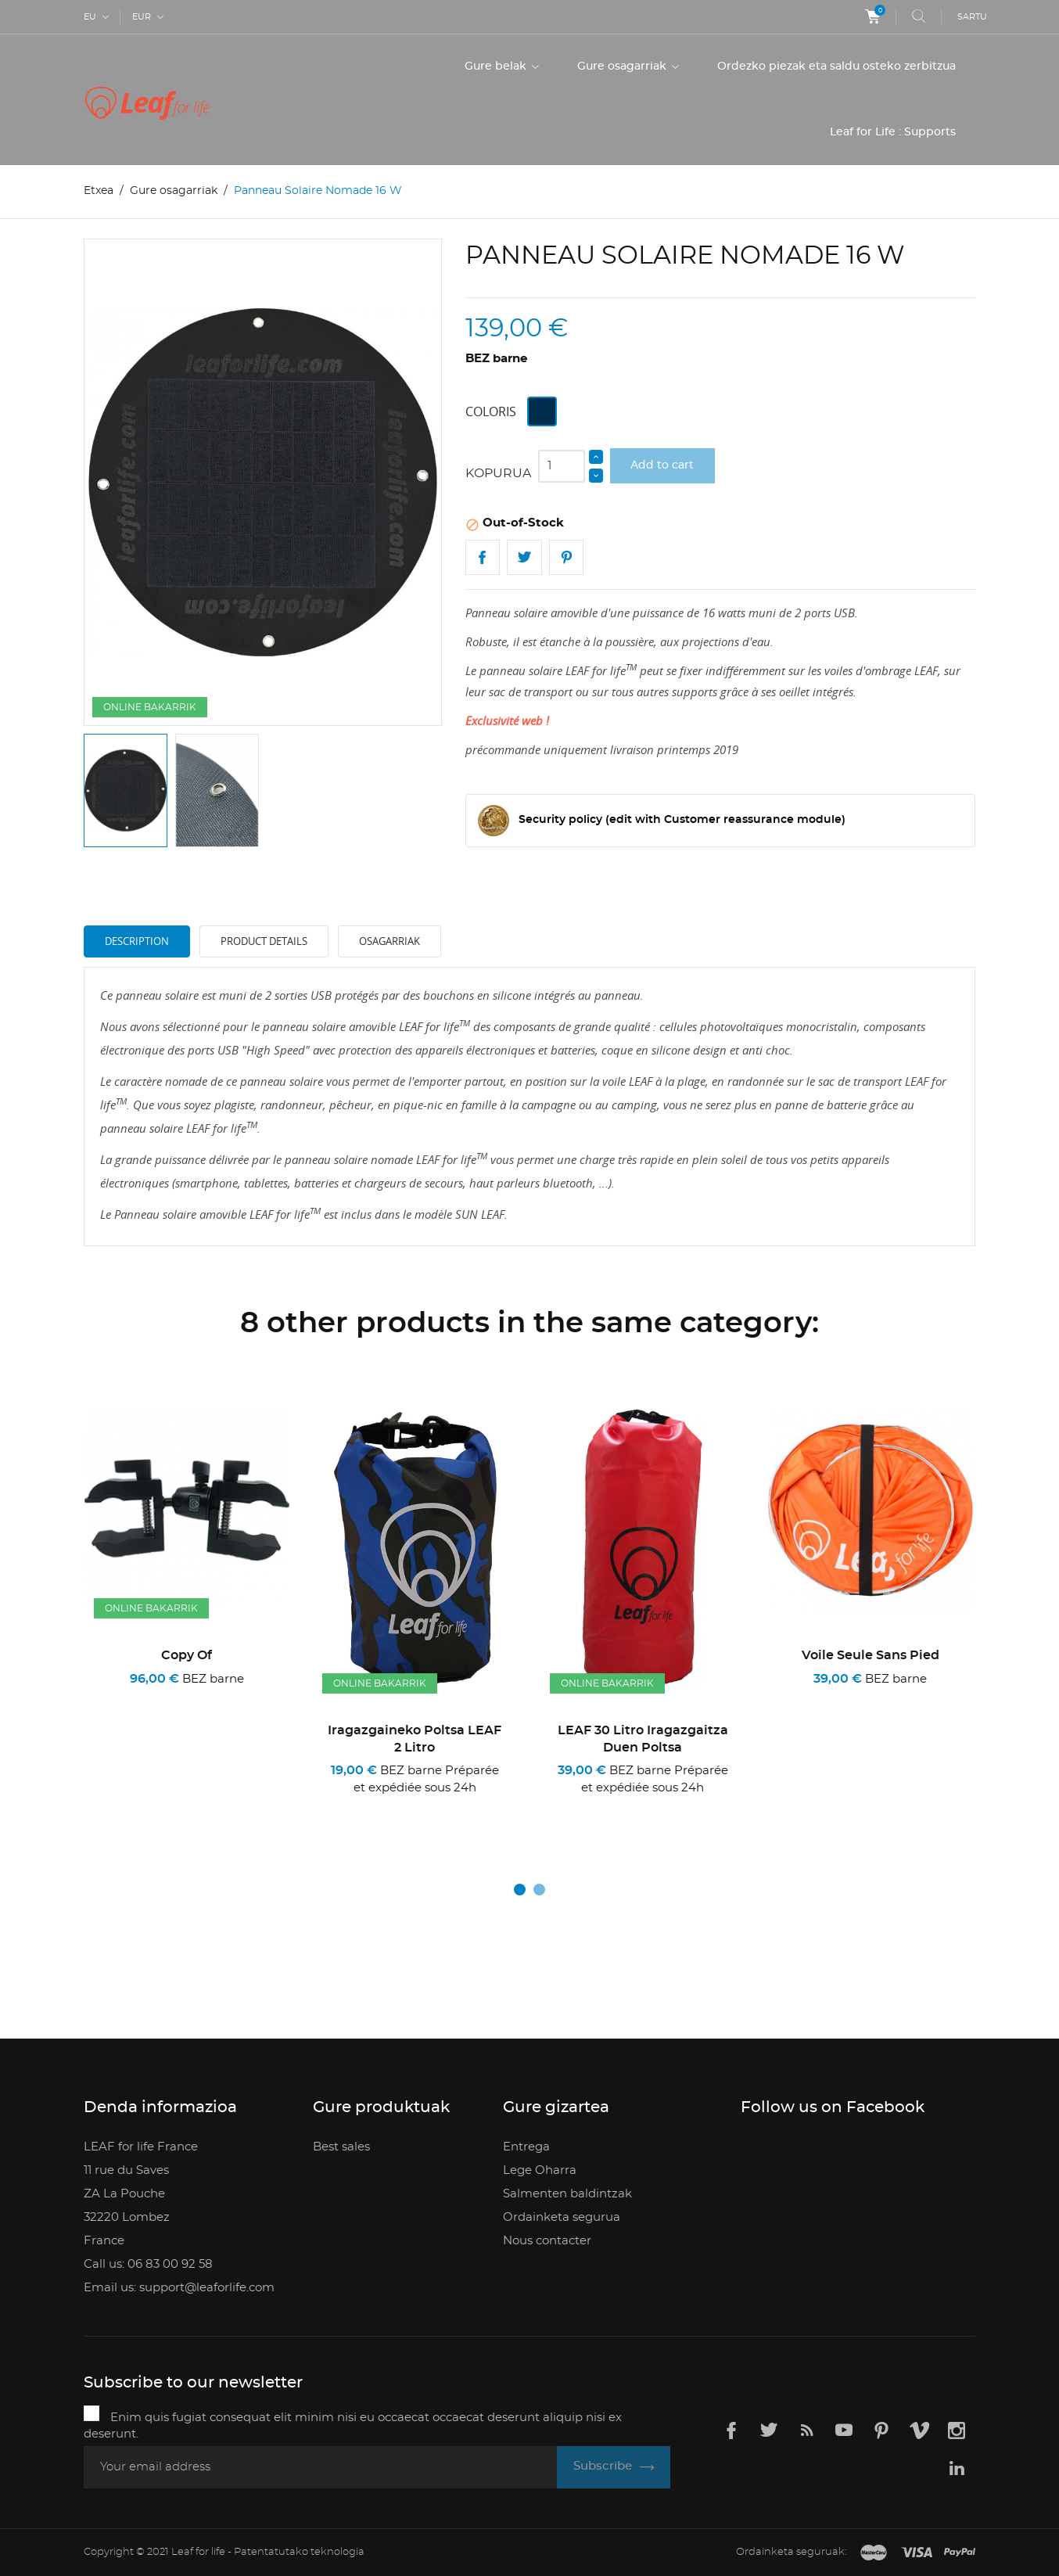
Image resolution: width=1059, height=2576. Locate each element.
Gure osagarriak (623, 66)
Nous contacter (547, 2240)
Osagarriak (389, 941)
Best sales (341, 2146)
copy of (186, 1655)
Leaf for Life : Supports (893, 132)
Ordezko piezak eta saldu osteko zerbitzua (836, 66)
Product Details (264, 941)
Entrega (526, 2146)
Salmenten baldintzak (567, 2193)
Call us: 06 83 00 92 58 (148, 2263)
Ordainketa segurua (561, 2216)
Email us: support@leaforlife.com (179, 2287)
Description (137, 941)
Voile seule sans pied (870, 1655)
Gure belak (497, 66)
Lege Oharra (539, 2169)
